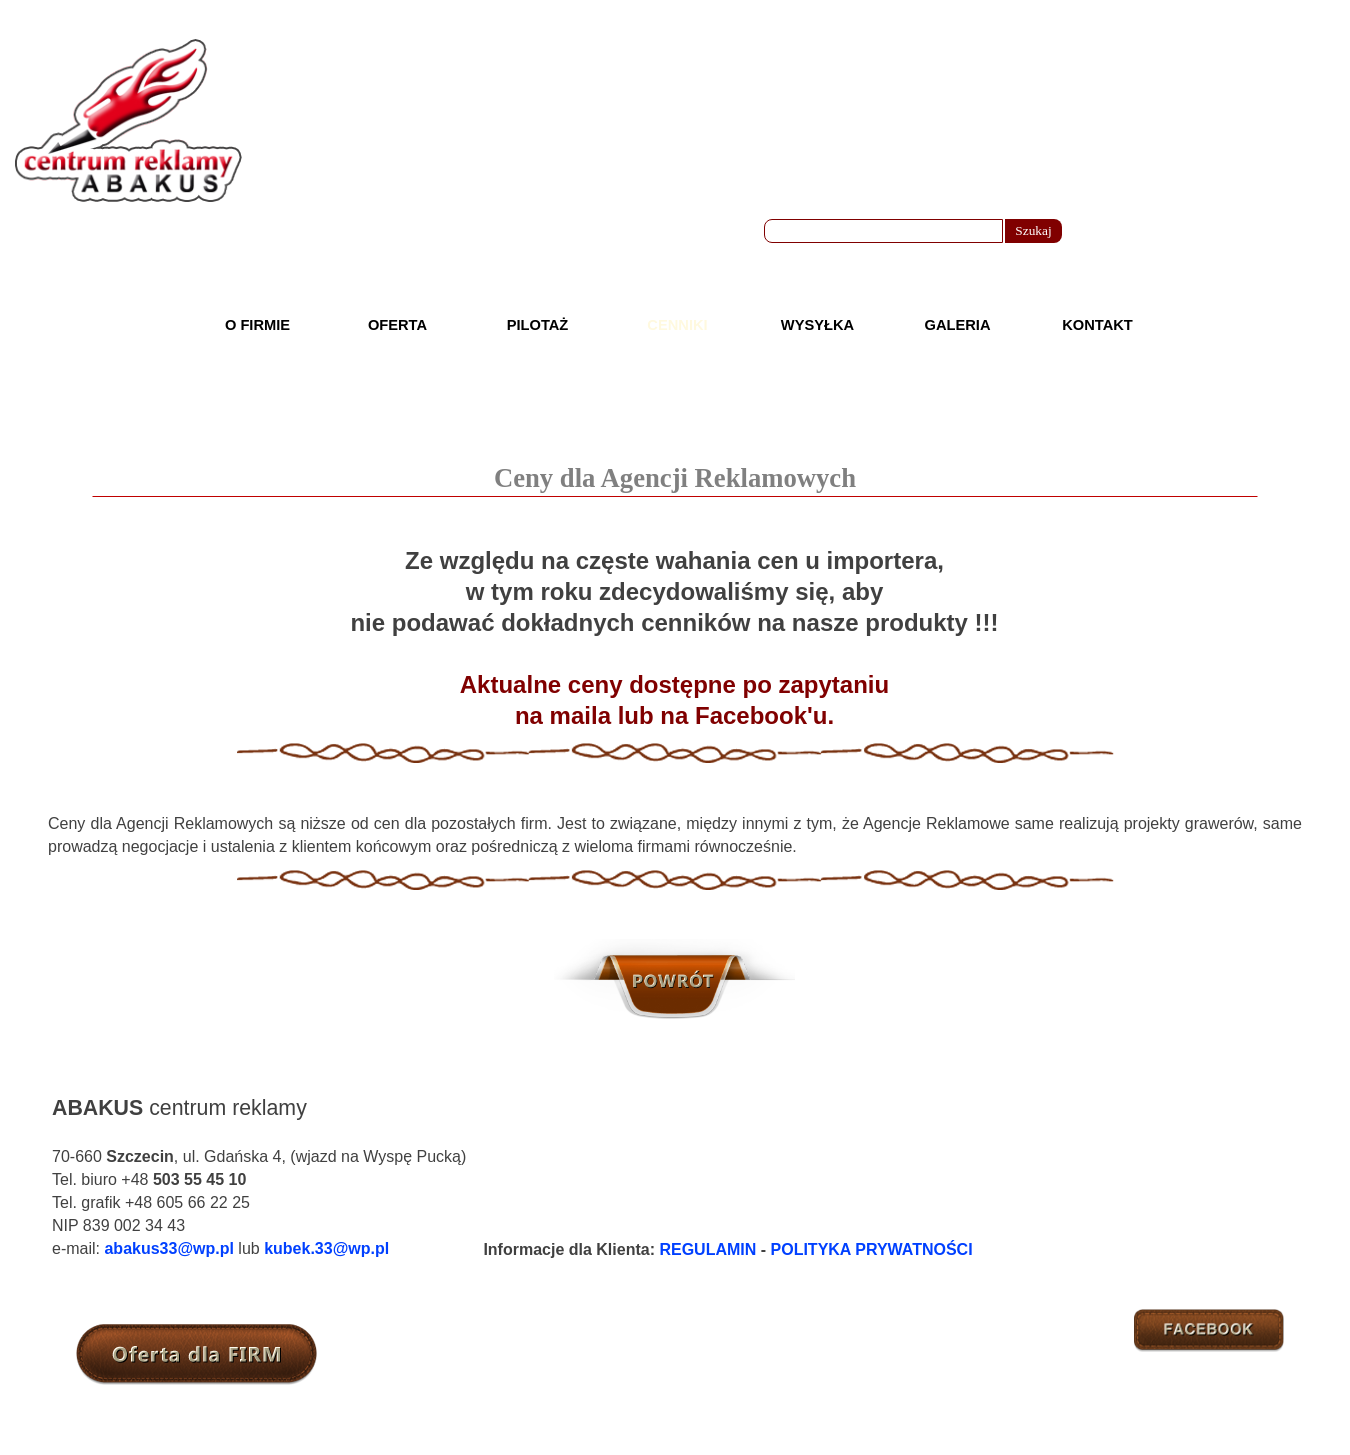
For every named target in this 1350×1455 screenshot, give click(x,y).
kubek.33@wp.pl (326, 1248)
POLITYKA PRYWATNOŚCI (872, 1249)
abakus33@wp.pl (168, 1248)
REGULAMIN (707, 1249)
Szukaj (1033, 230)
